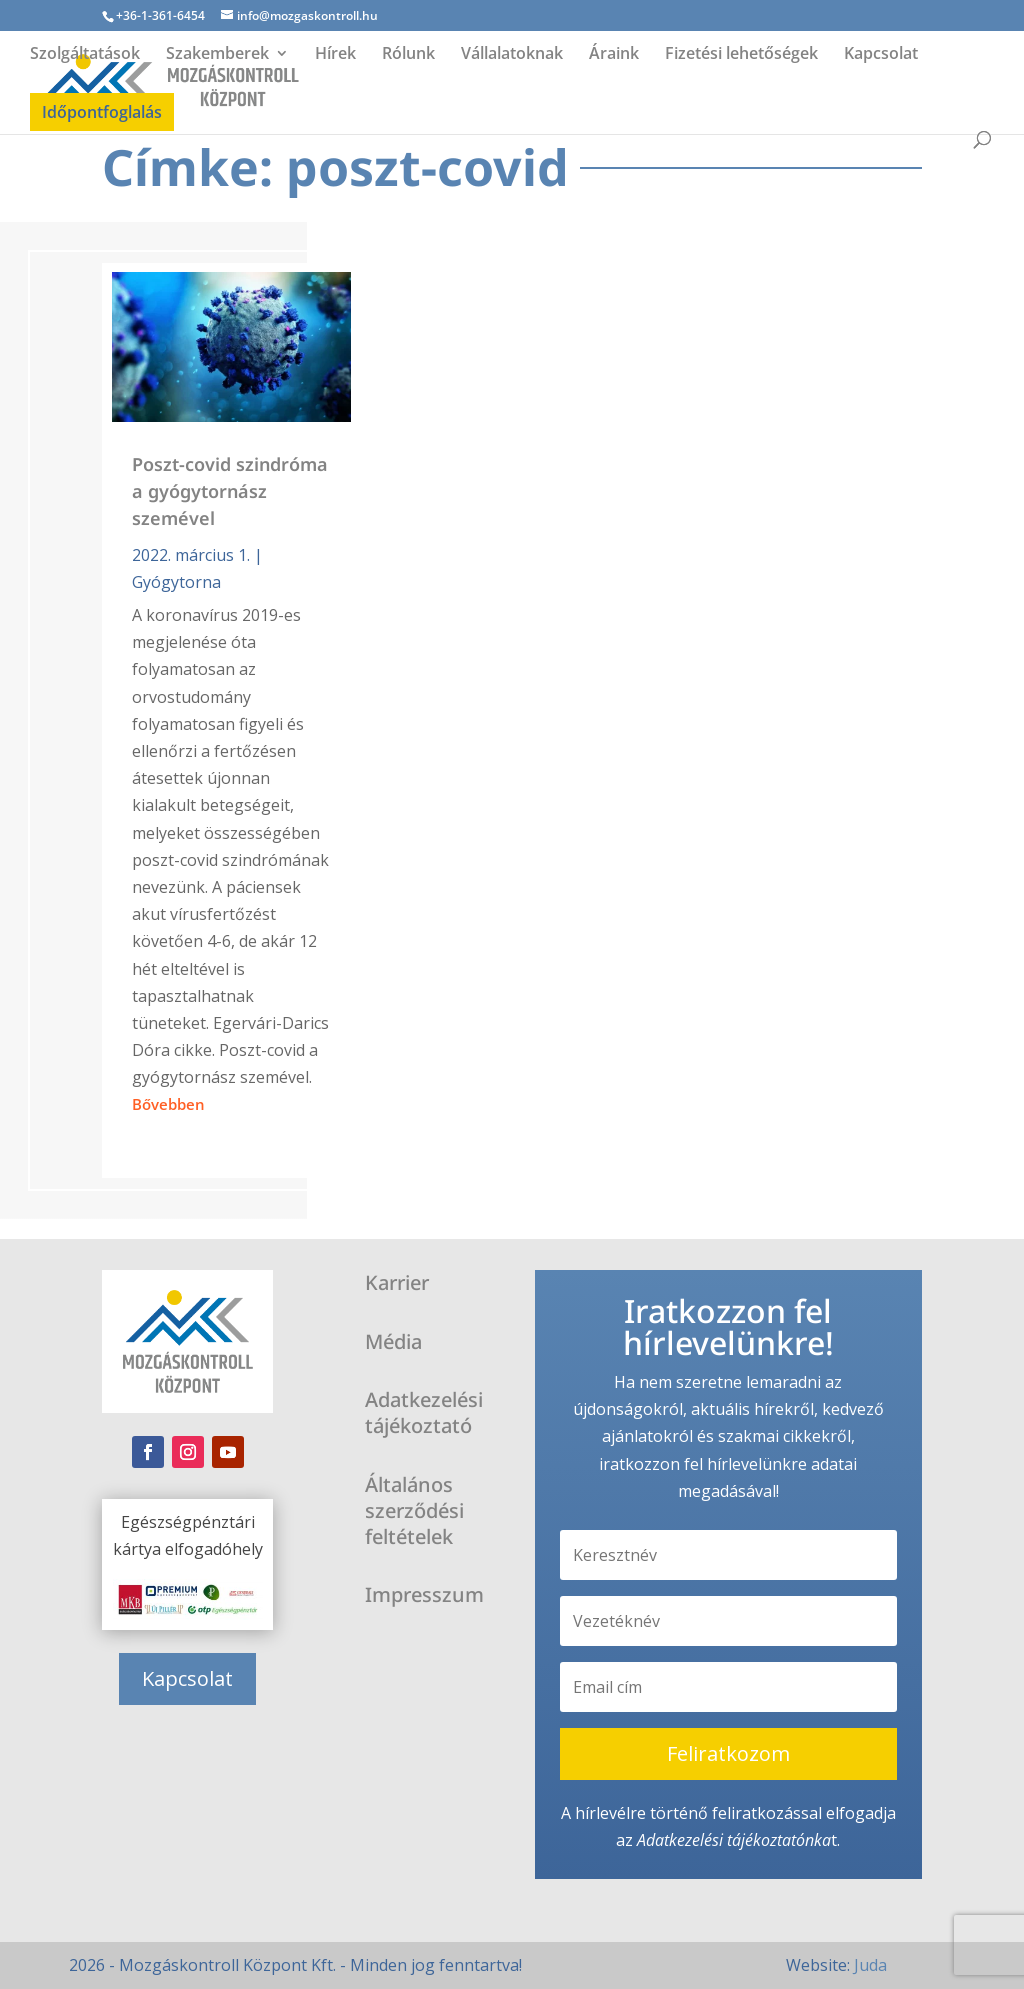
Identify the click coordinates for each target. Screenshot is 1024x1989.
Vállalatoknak (512, 55)
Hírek (335, 55)
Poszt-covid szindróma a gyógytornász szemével (230, 491)
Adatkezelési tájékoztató (721, 1840)
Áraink (614, 55)
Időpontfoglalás (102, 112)
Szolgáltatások (85, 55)
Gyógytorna (176, 582)
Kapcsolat (881, 55)
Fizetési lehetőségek (741, 55)
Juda (870, 1965)
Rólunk (408, 55)
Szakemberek (217, 55)
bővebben (168, 1104)
